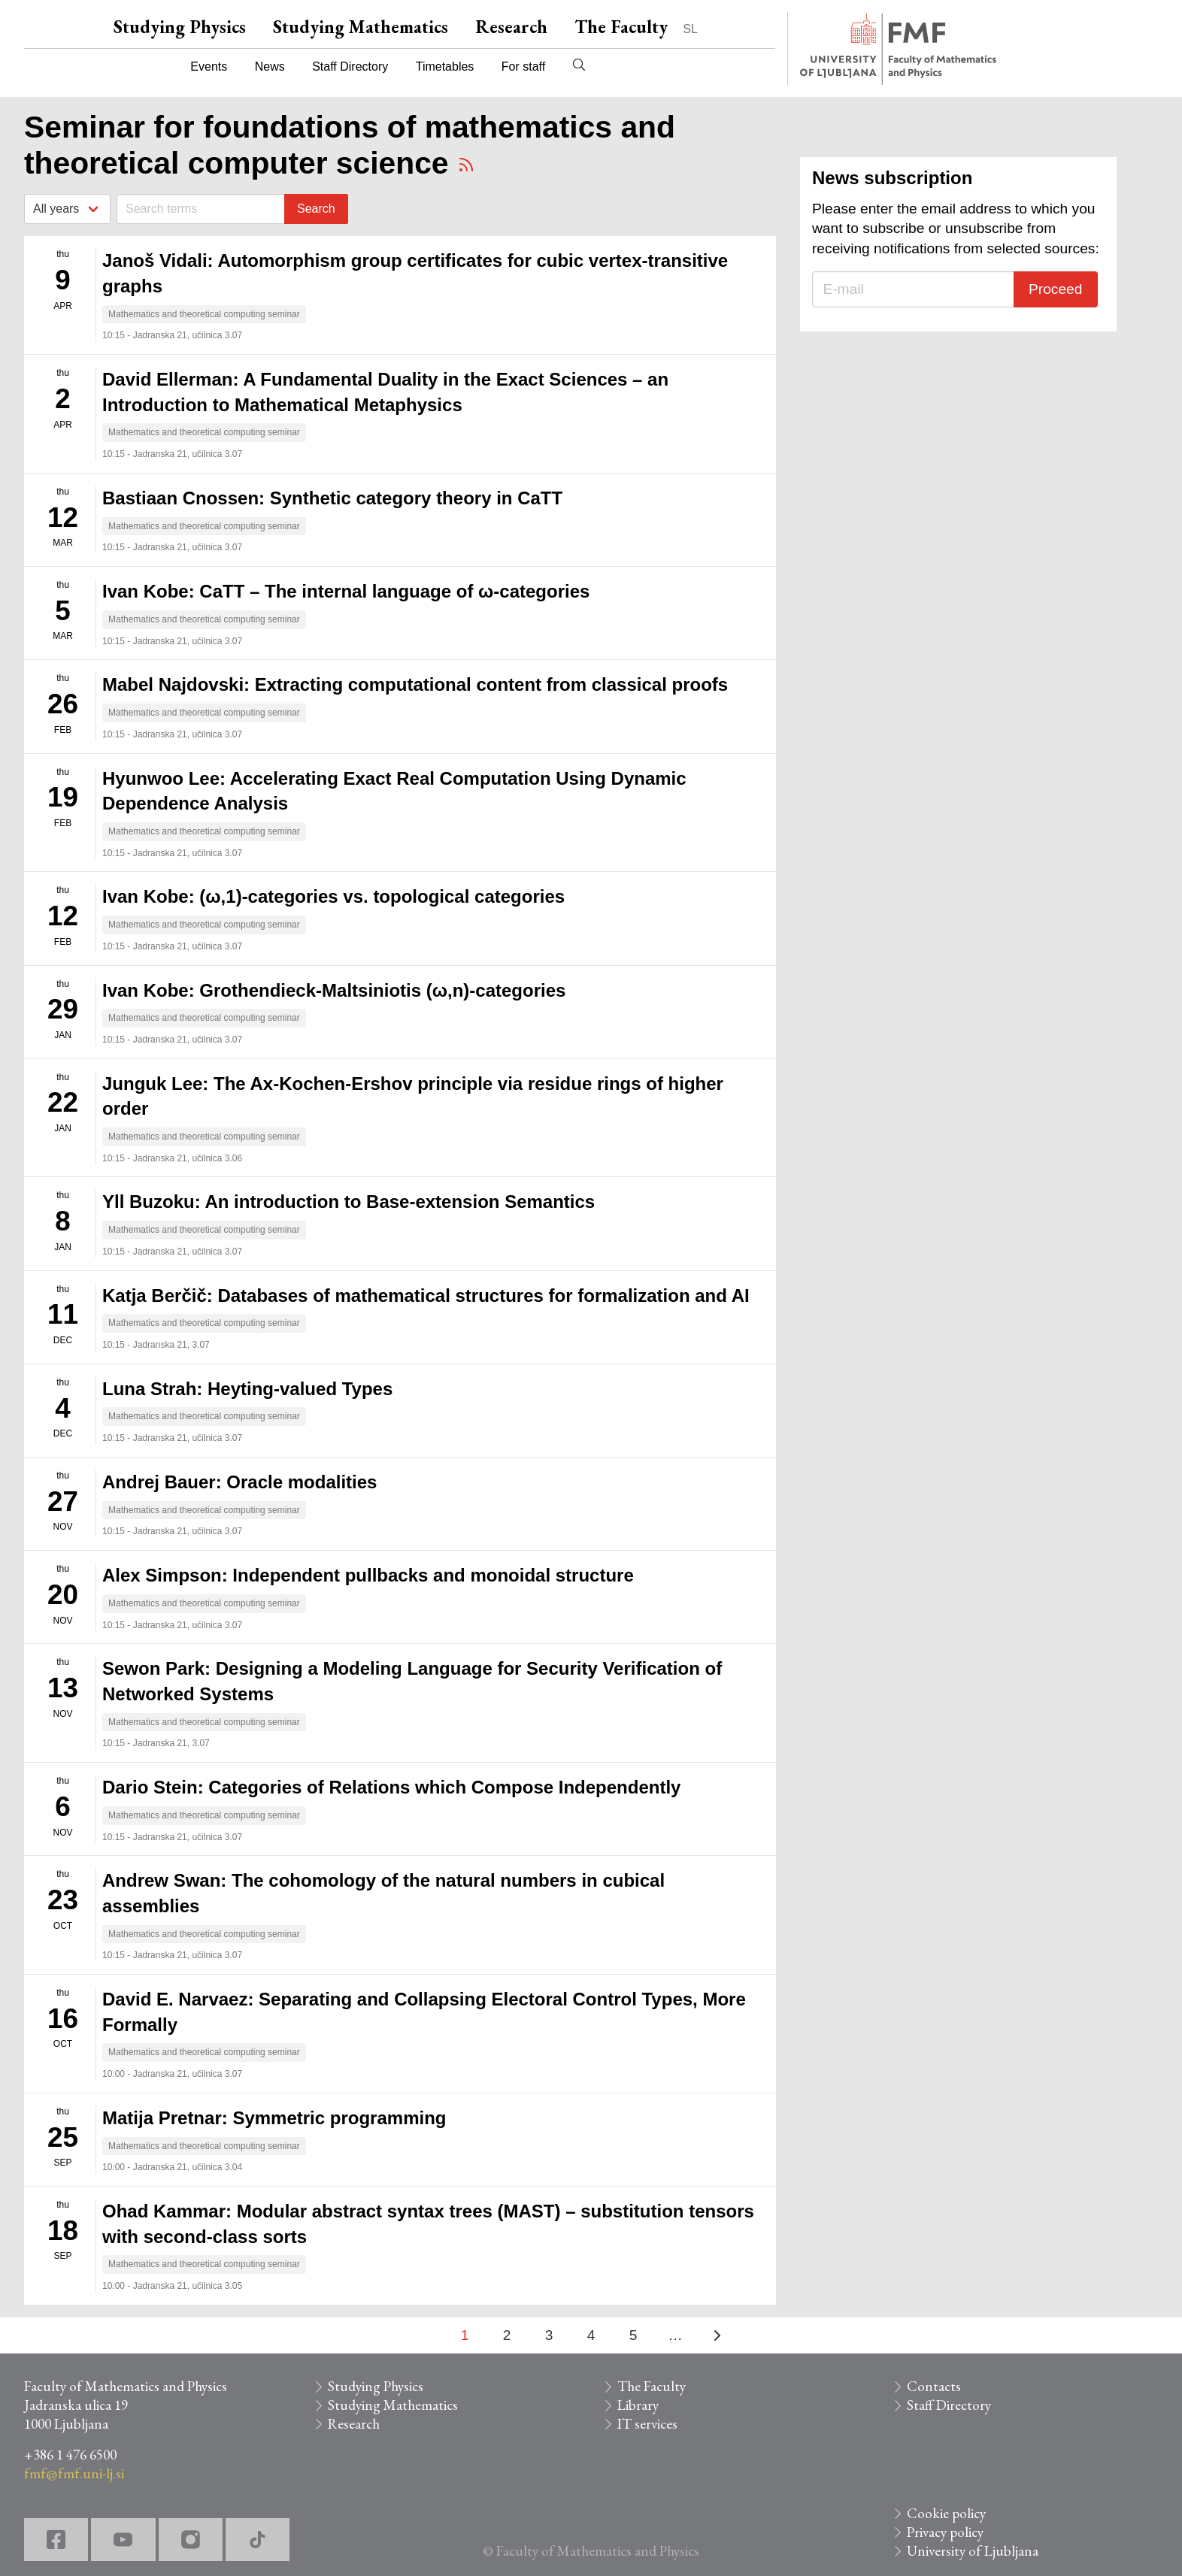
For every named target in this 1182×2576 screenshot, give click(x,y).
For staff (523, 66)
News (270, 66)
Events (208, 66)
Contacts (934, 2386)
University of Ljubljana (972, 2550)
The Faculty (621, 26)
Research (511, 26)
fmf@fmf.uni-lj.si (74, 2473)
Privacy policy (945, 2532)
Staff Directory (350, 66)
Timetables (445, 66)
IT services (647, 2423)
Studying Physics (180, 26)
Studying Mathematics (360, 26)
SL (690, 29)
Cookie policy (946, 2513)
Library (638, 2405)
